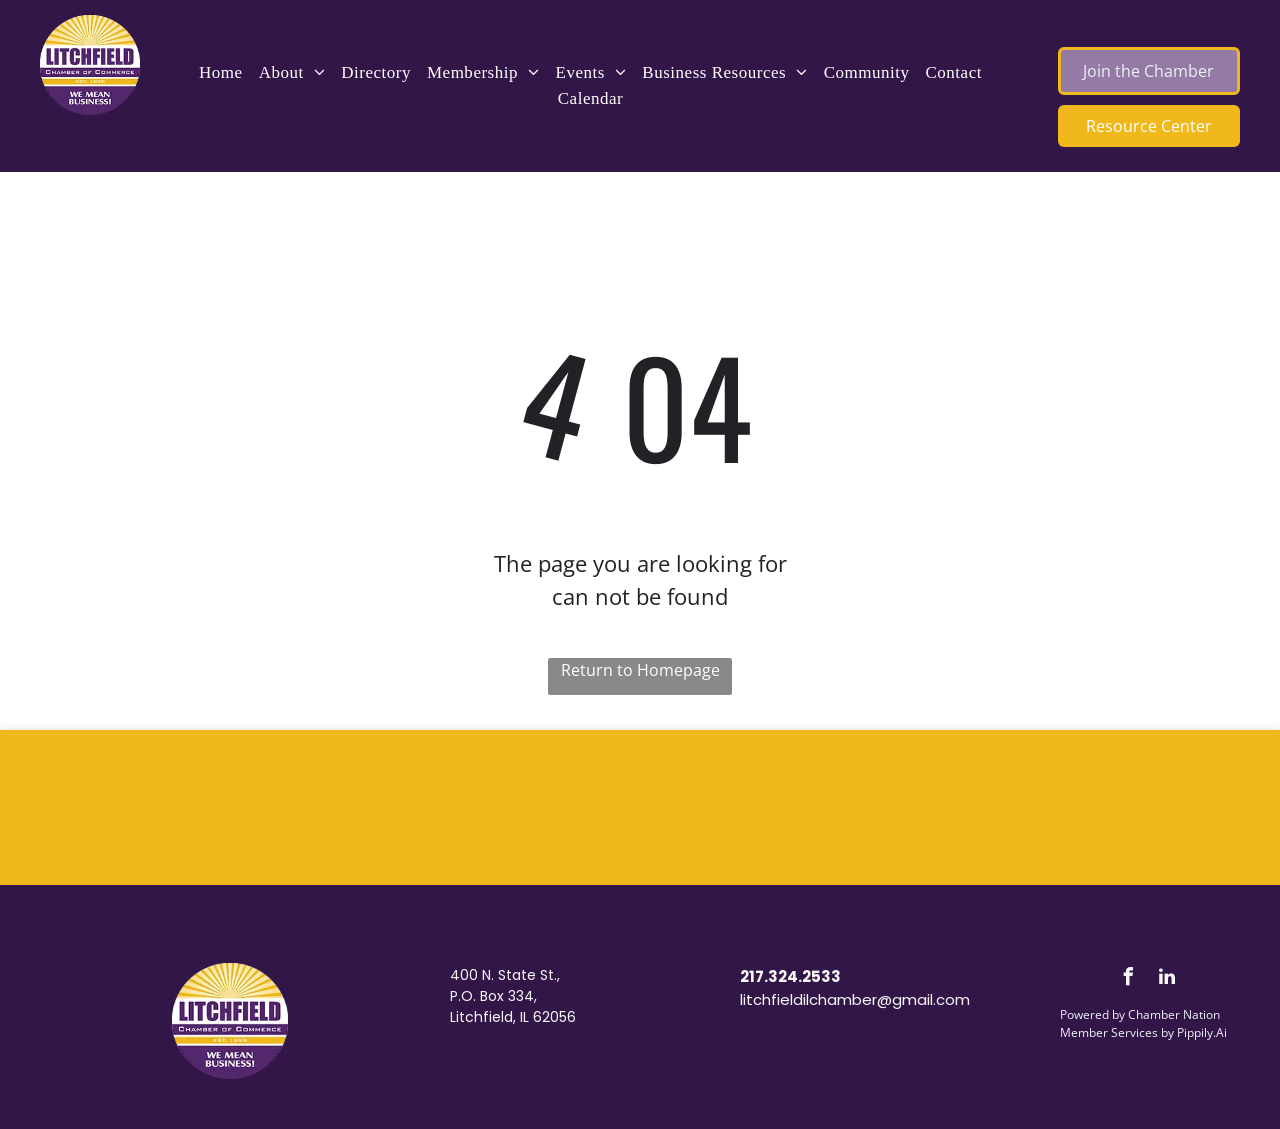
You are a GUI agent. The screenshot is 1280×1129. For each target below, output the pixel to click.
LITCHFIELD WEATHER (640, 805)
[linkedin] (1167, 979)
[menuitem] (221, 73)
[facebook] (1128, 979)
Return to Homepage (640, 670)
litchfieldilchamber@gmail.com (855, 999)
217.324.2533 (790, 976)
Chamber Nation (1174, 1014)
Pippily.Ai (1202, 1032)
